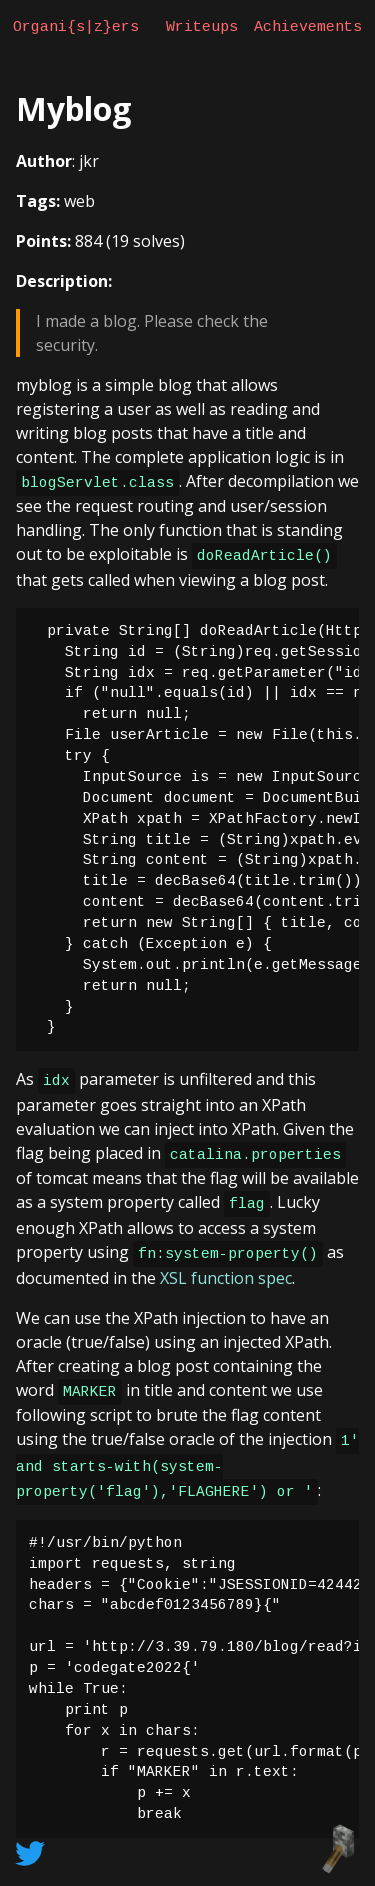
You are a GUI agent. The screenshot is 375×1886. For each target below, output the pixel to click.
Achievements (308, 27)
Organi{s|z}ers (76, 27)
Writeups (202, 27)
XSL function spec (226, 1278)
